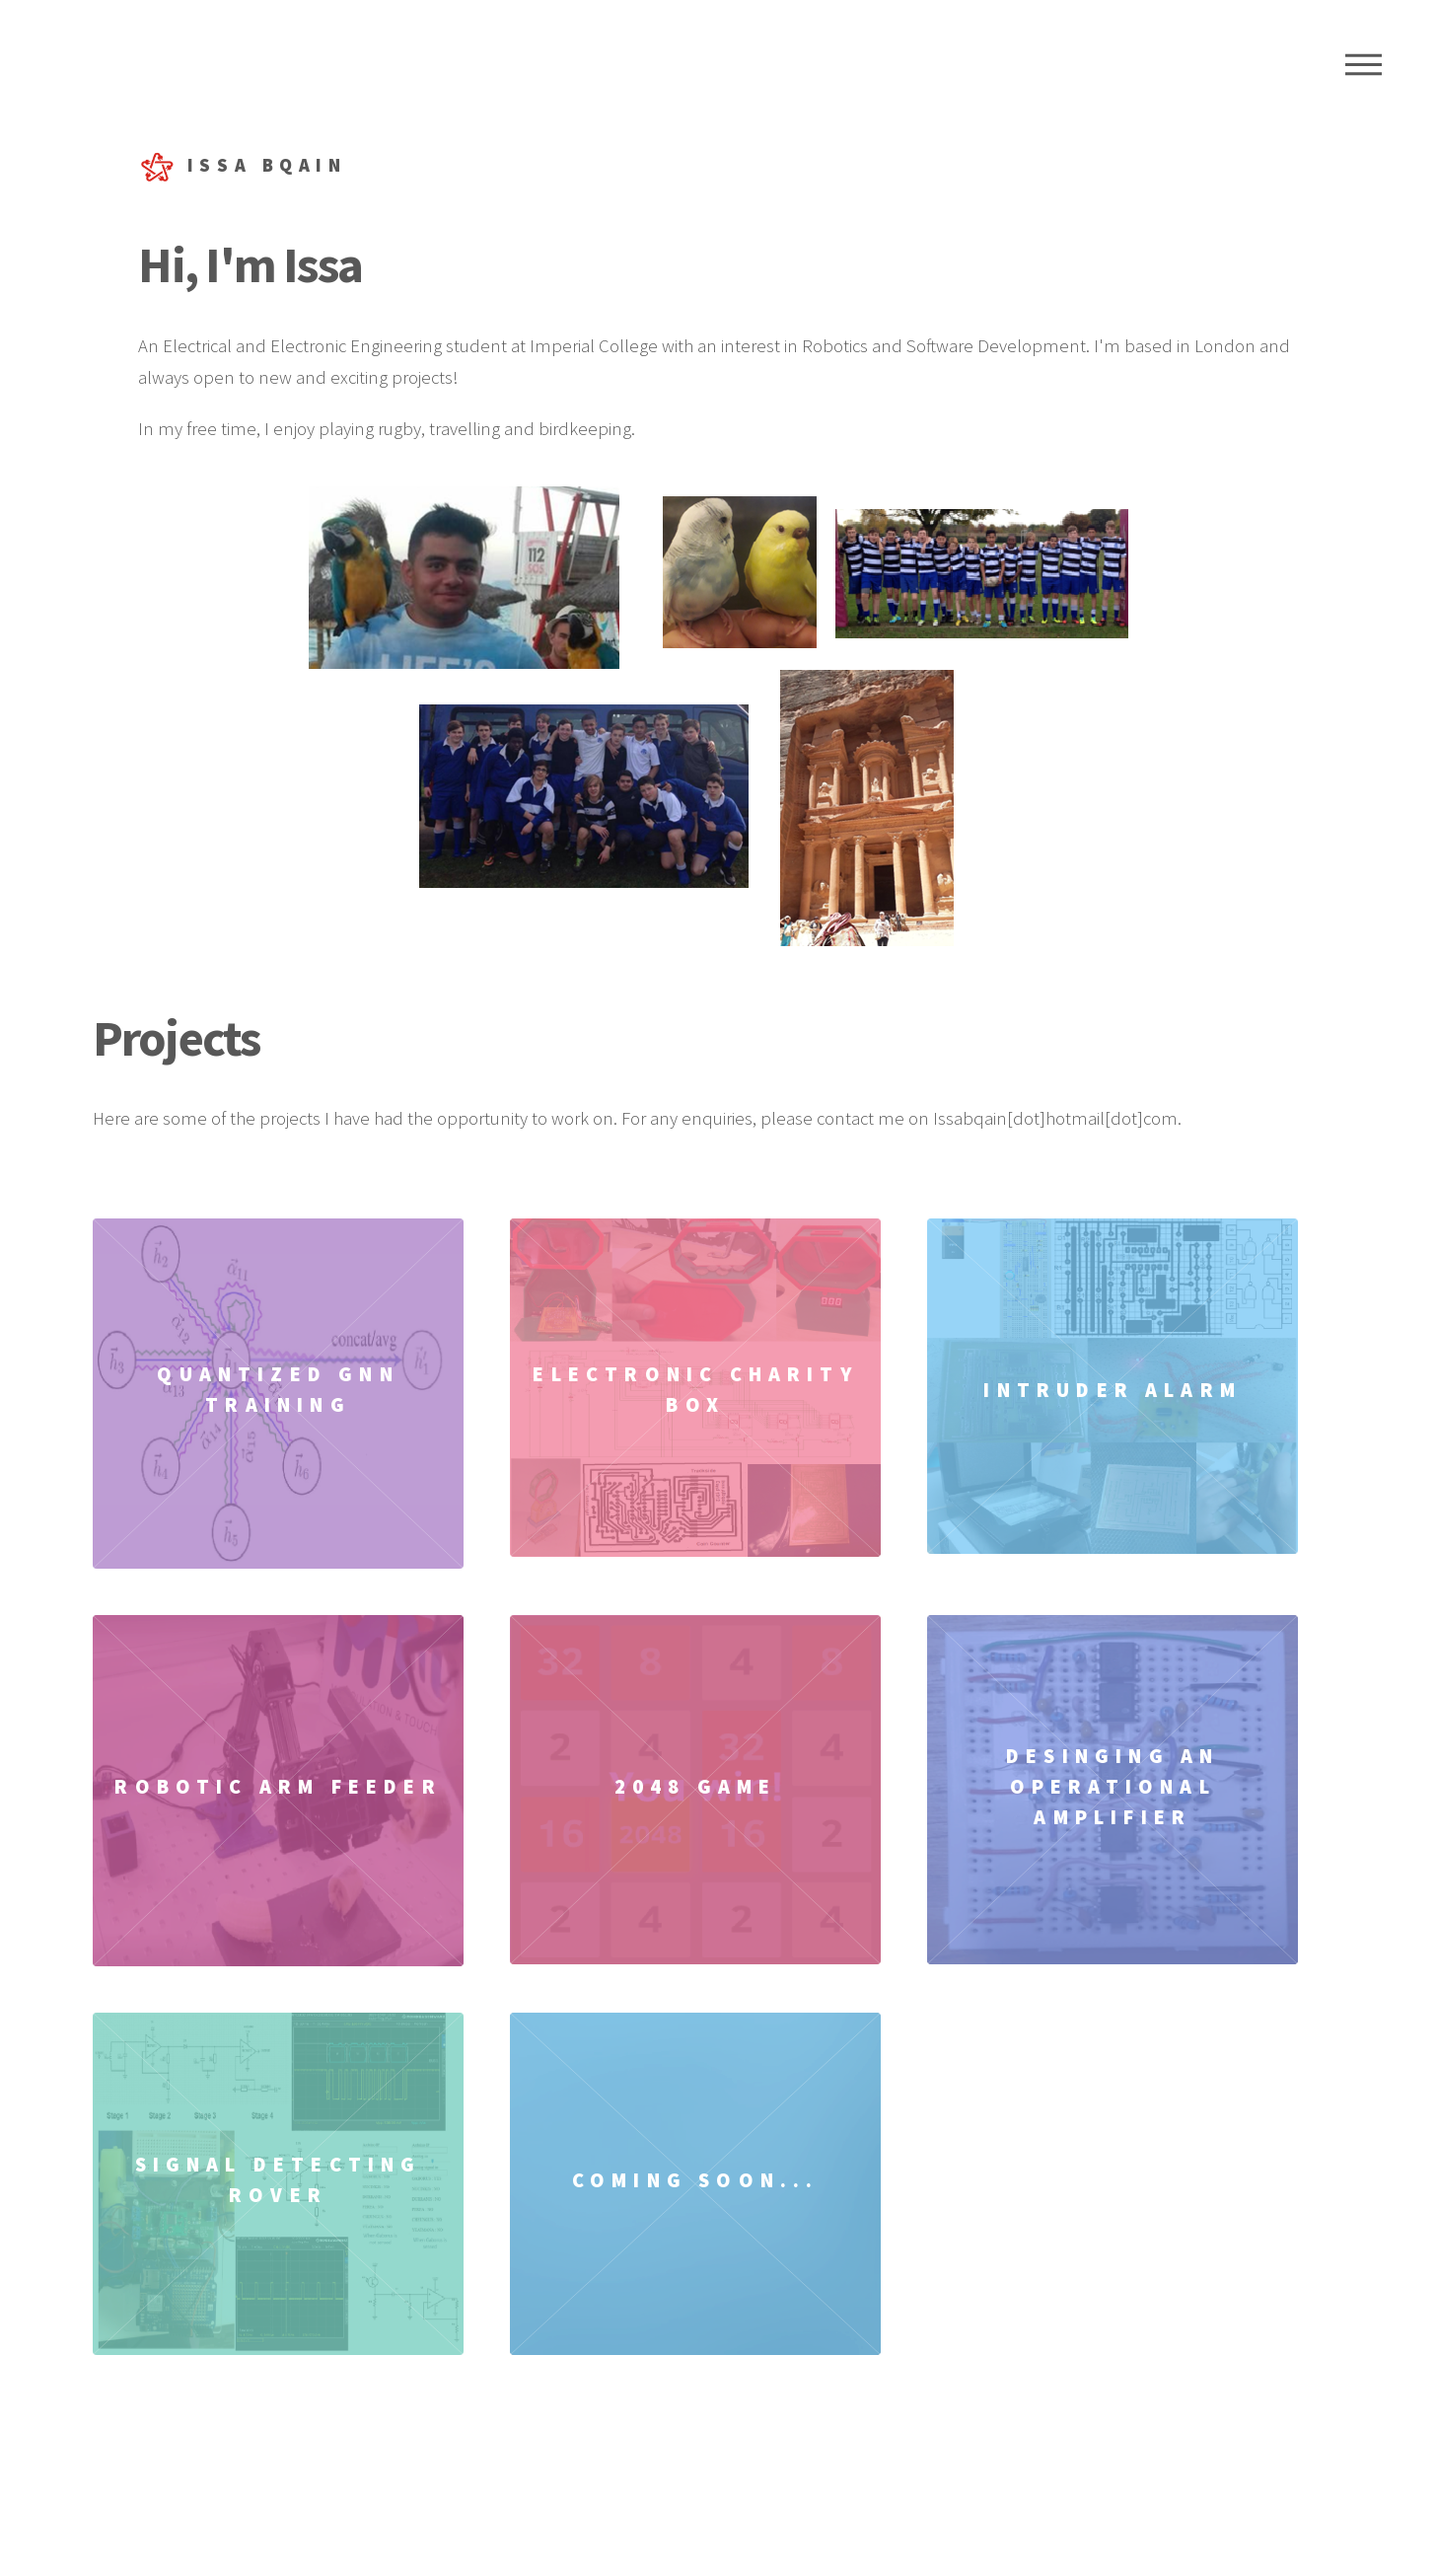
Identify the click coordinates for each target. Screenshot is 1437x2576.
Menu (1364, 64)
